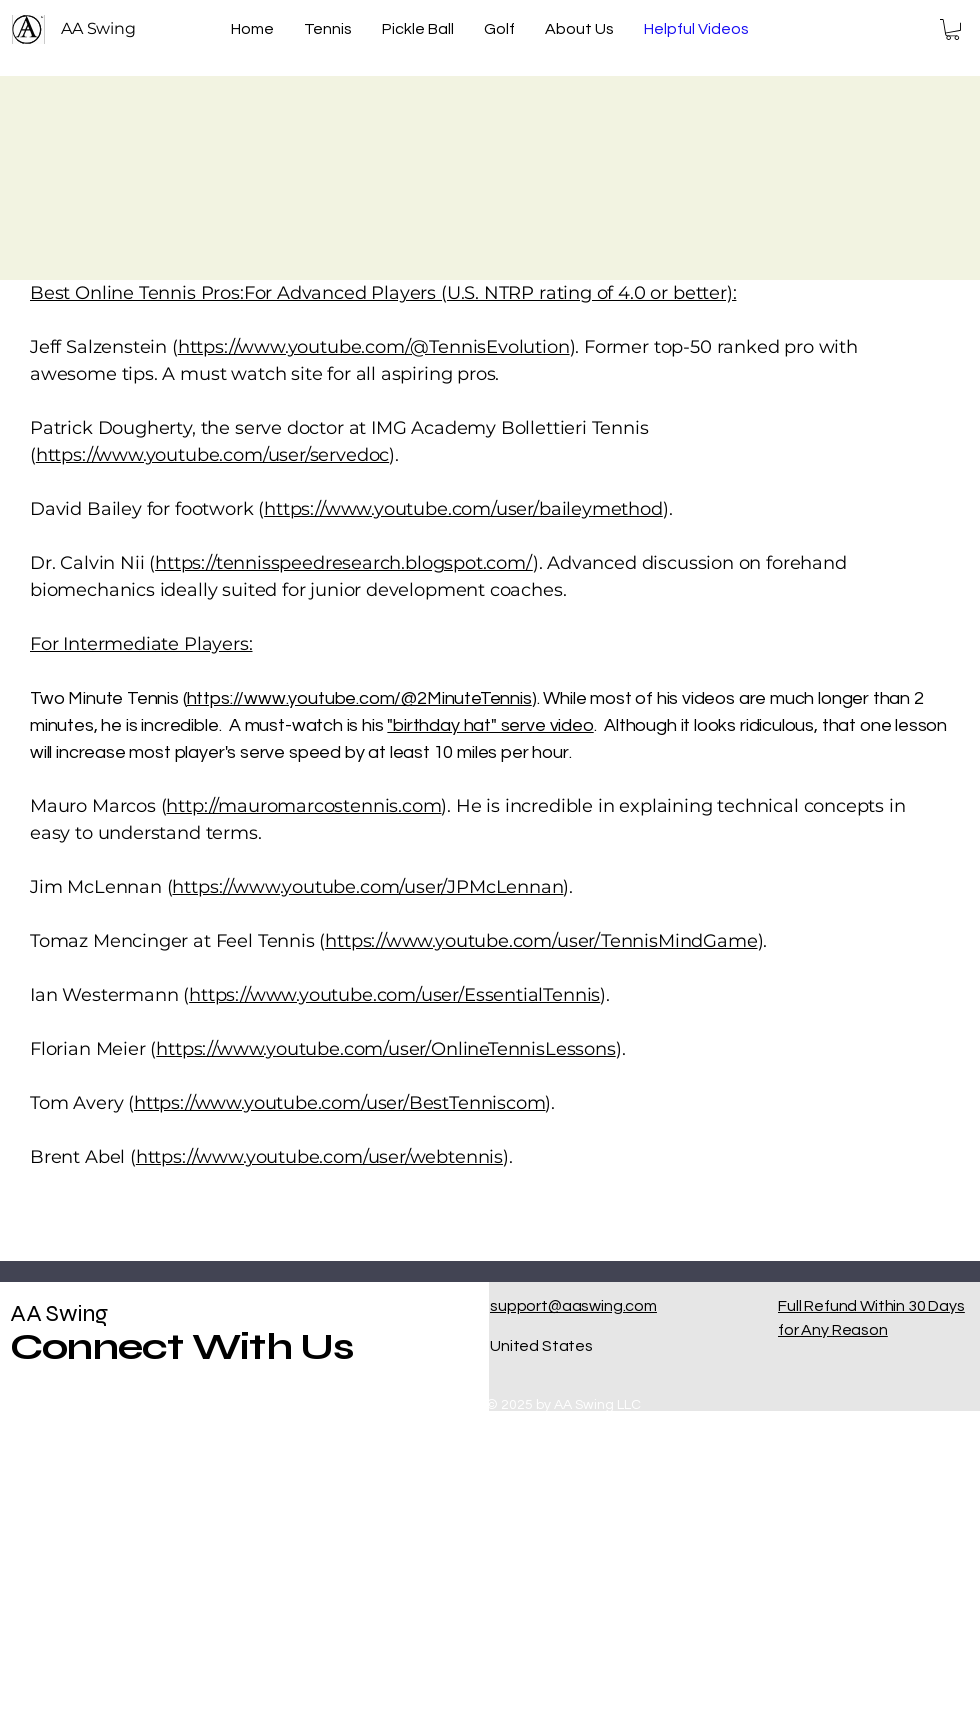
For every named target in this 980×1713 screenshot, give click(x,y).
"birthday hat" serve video (490, 725)
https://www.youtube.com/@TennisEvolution (374, 347)
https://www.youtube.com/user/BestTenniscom (339, 1103)
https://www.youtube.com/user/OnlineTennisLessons (385, 1049)
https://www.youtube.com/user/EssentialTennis (394, 995)
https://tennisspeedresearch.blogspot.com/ (344, 563)
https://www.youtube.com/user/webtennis (319, 1157)
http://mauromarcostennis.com (303, 806)
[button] (952, 29)
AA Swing (59, 1313)
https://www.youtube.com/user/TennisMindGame (541, 941)
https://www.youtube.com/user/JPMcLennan (367, 887)
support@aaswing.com (573, 1306)
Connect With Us (182, 1346)
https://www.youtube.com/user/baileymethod (463, 509)
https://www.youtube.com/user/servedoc (212, 455)
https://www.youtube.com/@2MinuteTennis (359, 698)
